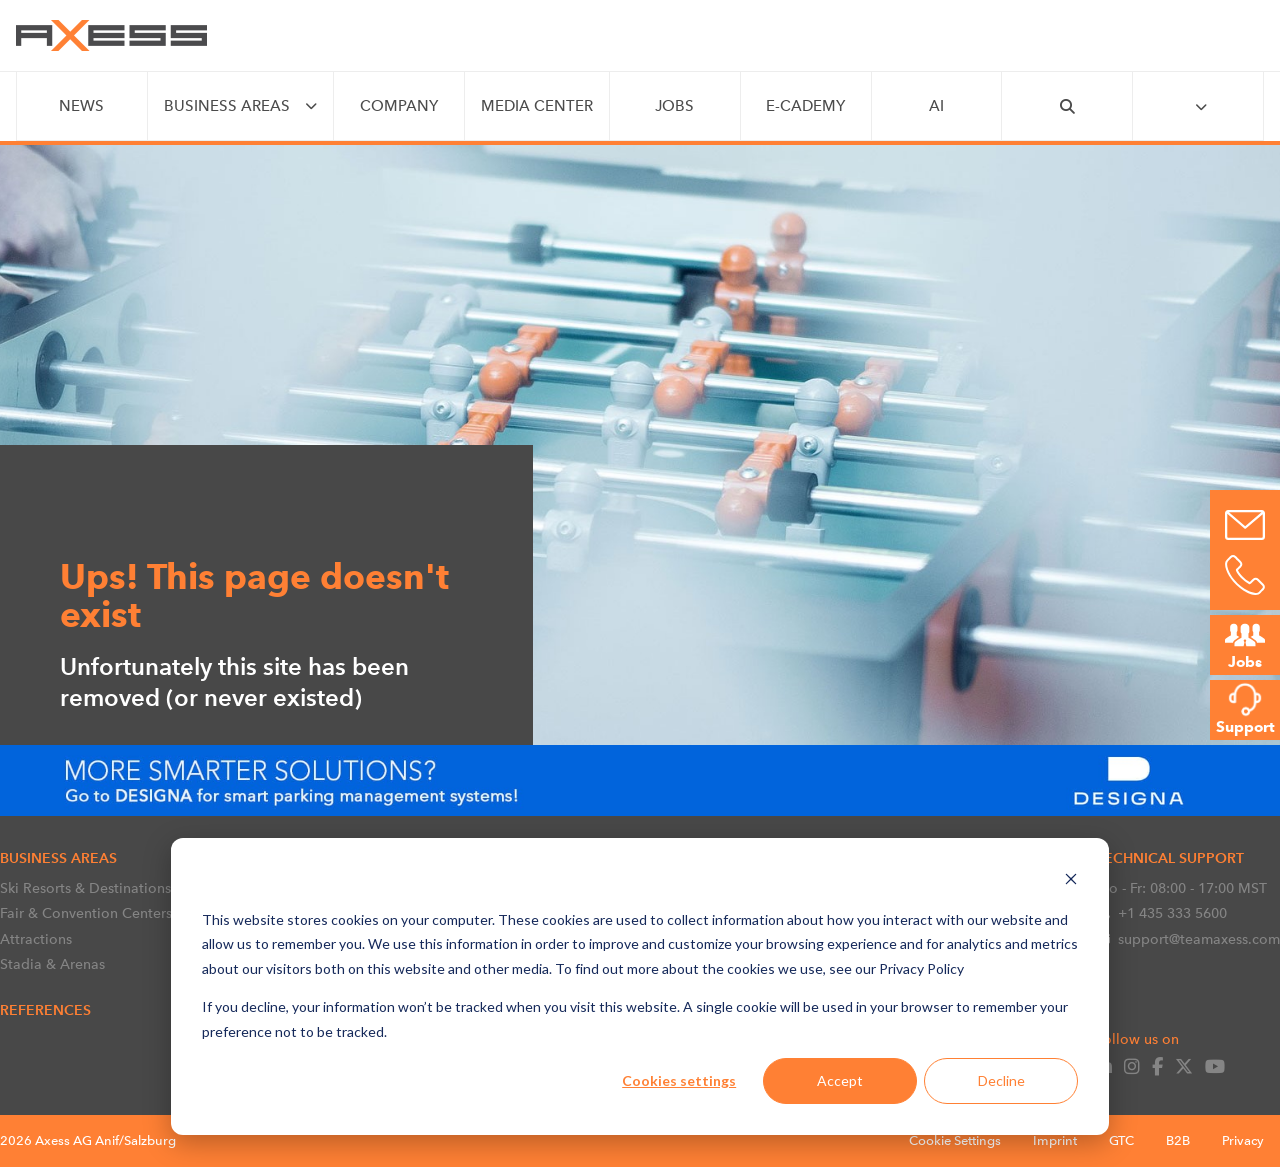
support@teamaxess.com (1188, 939)
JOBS (674, 106)
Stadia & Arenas (52, 964)
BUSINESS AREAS (227, 106)
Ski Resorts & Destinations (85, 888)
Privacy (1243, 1140)
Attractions (36, 939)
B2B (1178, 1140)
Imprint (1055, 1140)
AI (936, 106)
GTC (1121, 1140)
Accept (840, 1080)
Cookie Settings (955, 1140)
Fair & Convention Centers (86, 913)
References (45, 1010)
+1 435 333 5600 (1161, 913)
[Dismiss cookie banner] (1071, 881)
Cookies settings (679, 1080)
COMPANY (399, 106)
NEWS (81, 106)
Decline (1001, 1080)
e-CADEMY (805, 106)
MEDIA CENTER (537, 106)
